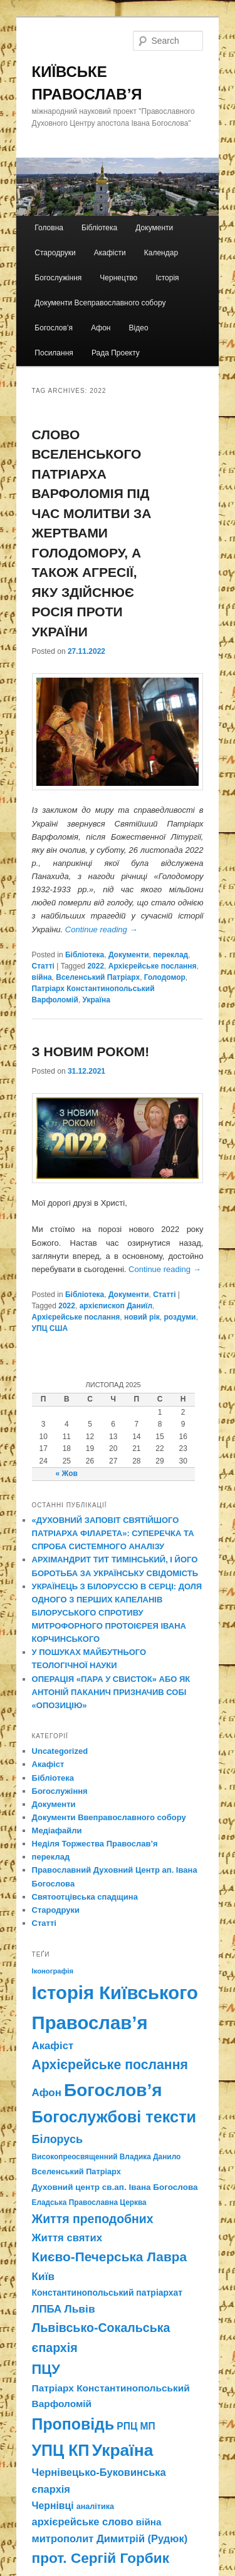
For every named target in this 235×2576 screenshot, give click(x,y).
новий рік (142, 1317)
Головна (48, 227)
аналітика (95, 2506)
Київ (43, 2276)
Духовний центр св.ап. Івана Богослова (115, 2187)
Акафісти (110, 252)
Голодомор (164, 977)
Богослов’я (53, 327)
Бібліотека (99, 227)
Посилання (53, 353)
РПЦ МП (136, 2426)
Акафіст (48, 1764)
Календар (161, 252)
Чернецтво (118, 277)
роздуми (180, 1317)
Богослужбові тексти (114, 2116)
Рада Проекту (115, 353)
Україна (96, 999)
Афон (100, 327)
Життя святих (67, 2238)
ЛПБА (47, 2309)
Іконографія (53, 1971)
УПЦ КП (61, 2450)
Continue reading (101, 929)
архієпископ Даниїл (116, 1305)
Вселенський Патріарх (98, 977)
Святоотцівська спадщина (85, 1896)
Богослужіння (57, 277)
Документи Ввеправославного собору (109, 1817)
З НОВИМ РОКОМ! (91, 1051)
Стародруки (54, 252)
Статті (43, 966)
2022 (95, 966)
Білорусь (57, 2139)
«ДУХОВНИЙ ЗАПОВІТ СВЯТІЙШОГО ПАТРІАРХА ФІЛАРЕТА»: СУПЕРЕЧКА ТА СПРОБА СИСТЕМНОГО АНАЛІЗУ (113, 1533)
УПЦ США (50, 1328)
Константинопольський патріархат (107, 2293)
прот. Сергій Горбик (100, 2558)
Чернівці (53, 2505)
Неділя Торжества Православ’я (95, 1843)
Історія (167, 277)
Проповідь (73, 2424)
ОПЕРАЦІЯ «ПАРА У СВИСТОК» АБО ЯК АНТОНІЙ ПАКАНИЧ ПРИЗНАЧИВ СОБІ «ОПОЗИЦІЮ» (111, 1692)
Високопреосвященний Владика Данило (106, 2156)
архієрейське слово (82, 2521)
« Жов (67, 1473)
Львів (80, 2309)
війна (42, 977)
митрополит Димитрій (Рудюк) (110, 2538)
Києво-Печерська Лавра (109, 2256)
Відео (139, 327)
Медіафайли (57, 1830)
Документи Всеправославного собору (99, 302)
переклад (170, 954)
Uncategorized (60, 1751)
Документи (154, 227)
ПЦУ (46, 2369)
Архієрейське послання (152, 966)
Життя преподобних (93, 2219)
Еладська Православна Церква (89, 2202)
